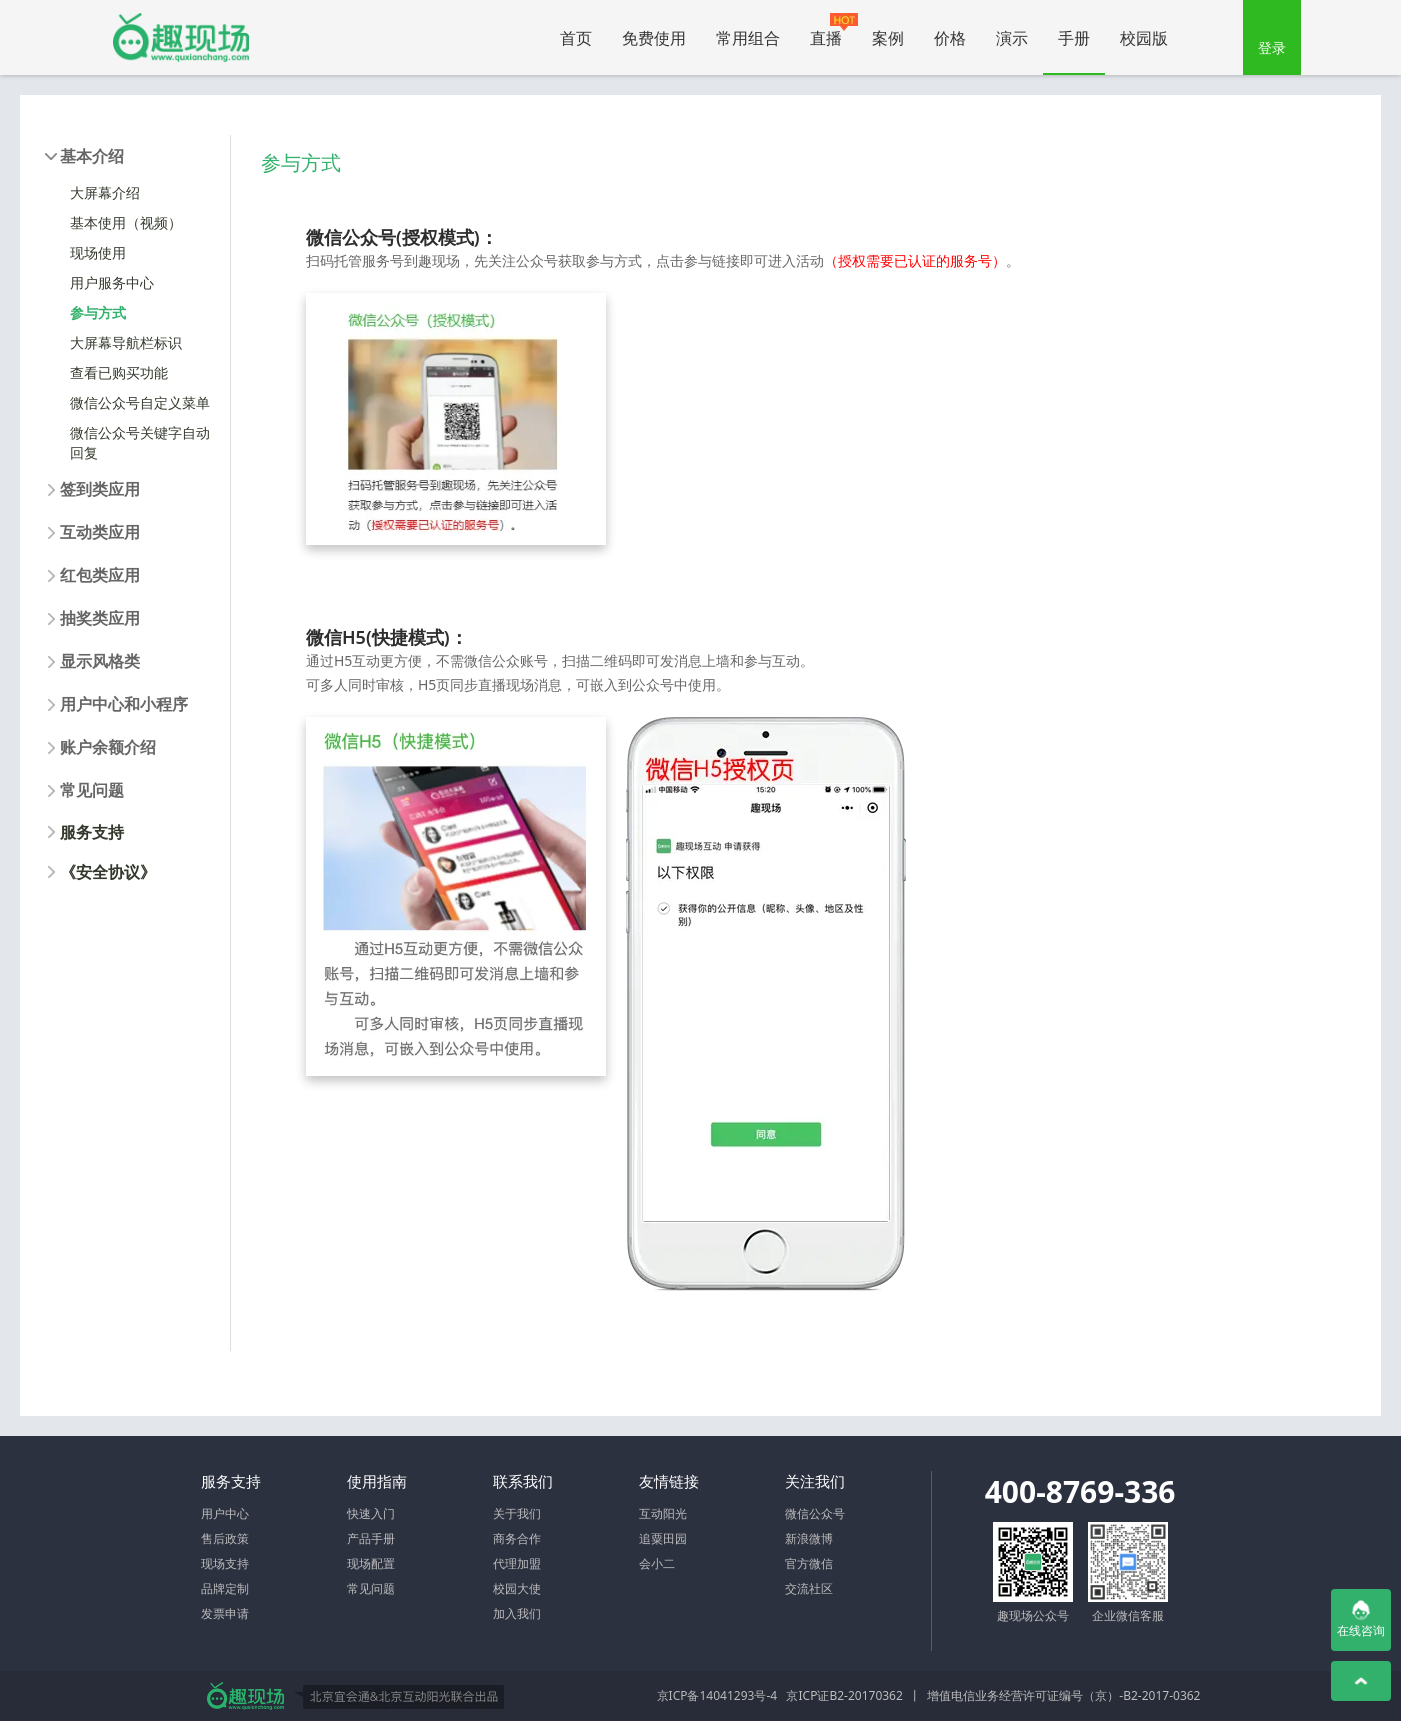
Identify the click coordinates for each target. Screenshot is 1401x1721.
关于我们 (517, 1513)
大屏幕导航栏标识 (126, 342)
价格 (950, 38)
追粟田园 (663, 1538)
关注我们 (815, 1481)
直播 (833, 31)
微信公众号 (815, 1513)
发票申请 (225, 1613)
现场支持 (225, 1563)
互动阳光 (663, 1513)
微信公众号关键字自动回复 (140, 442)
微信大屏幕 (181, 37)
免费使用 (654, 38)
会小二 (657, 1563)
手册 (1074, 38)
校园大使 (517, 1588)
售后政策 (225, 1538)
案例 (888, 38)
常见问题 (371, 1588)
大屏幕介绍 (105, 192)
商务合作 (517, 1538)
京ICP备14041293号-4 (717, 1695)
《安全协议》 (108, 872)
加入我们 (517, 1613)
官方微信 (809, 1563)
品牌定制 (225, 1588)
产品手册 (371, 1538)
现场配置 (371, 1563)
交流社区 (809, 1588)
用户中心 (225, 1513)
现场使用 (98, 252)
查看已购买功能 (119, 372)
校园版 (1144, 38)
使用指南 (377, 1481)
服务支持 (92, 832)
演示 (1012, 38)
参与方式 (98, 312)
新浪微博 (809, 1538)
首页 (576, 38)
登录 (1272, 47)
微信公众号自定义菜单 (140, 402)
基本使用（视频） (126, 222)
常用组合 (748, 38)
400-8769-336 (1080, 1491)
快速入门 (371, 1513)
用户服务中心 (112, 282)
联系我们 (523, 1481)
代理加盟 (517, 1563)
